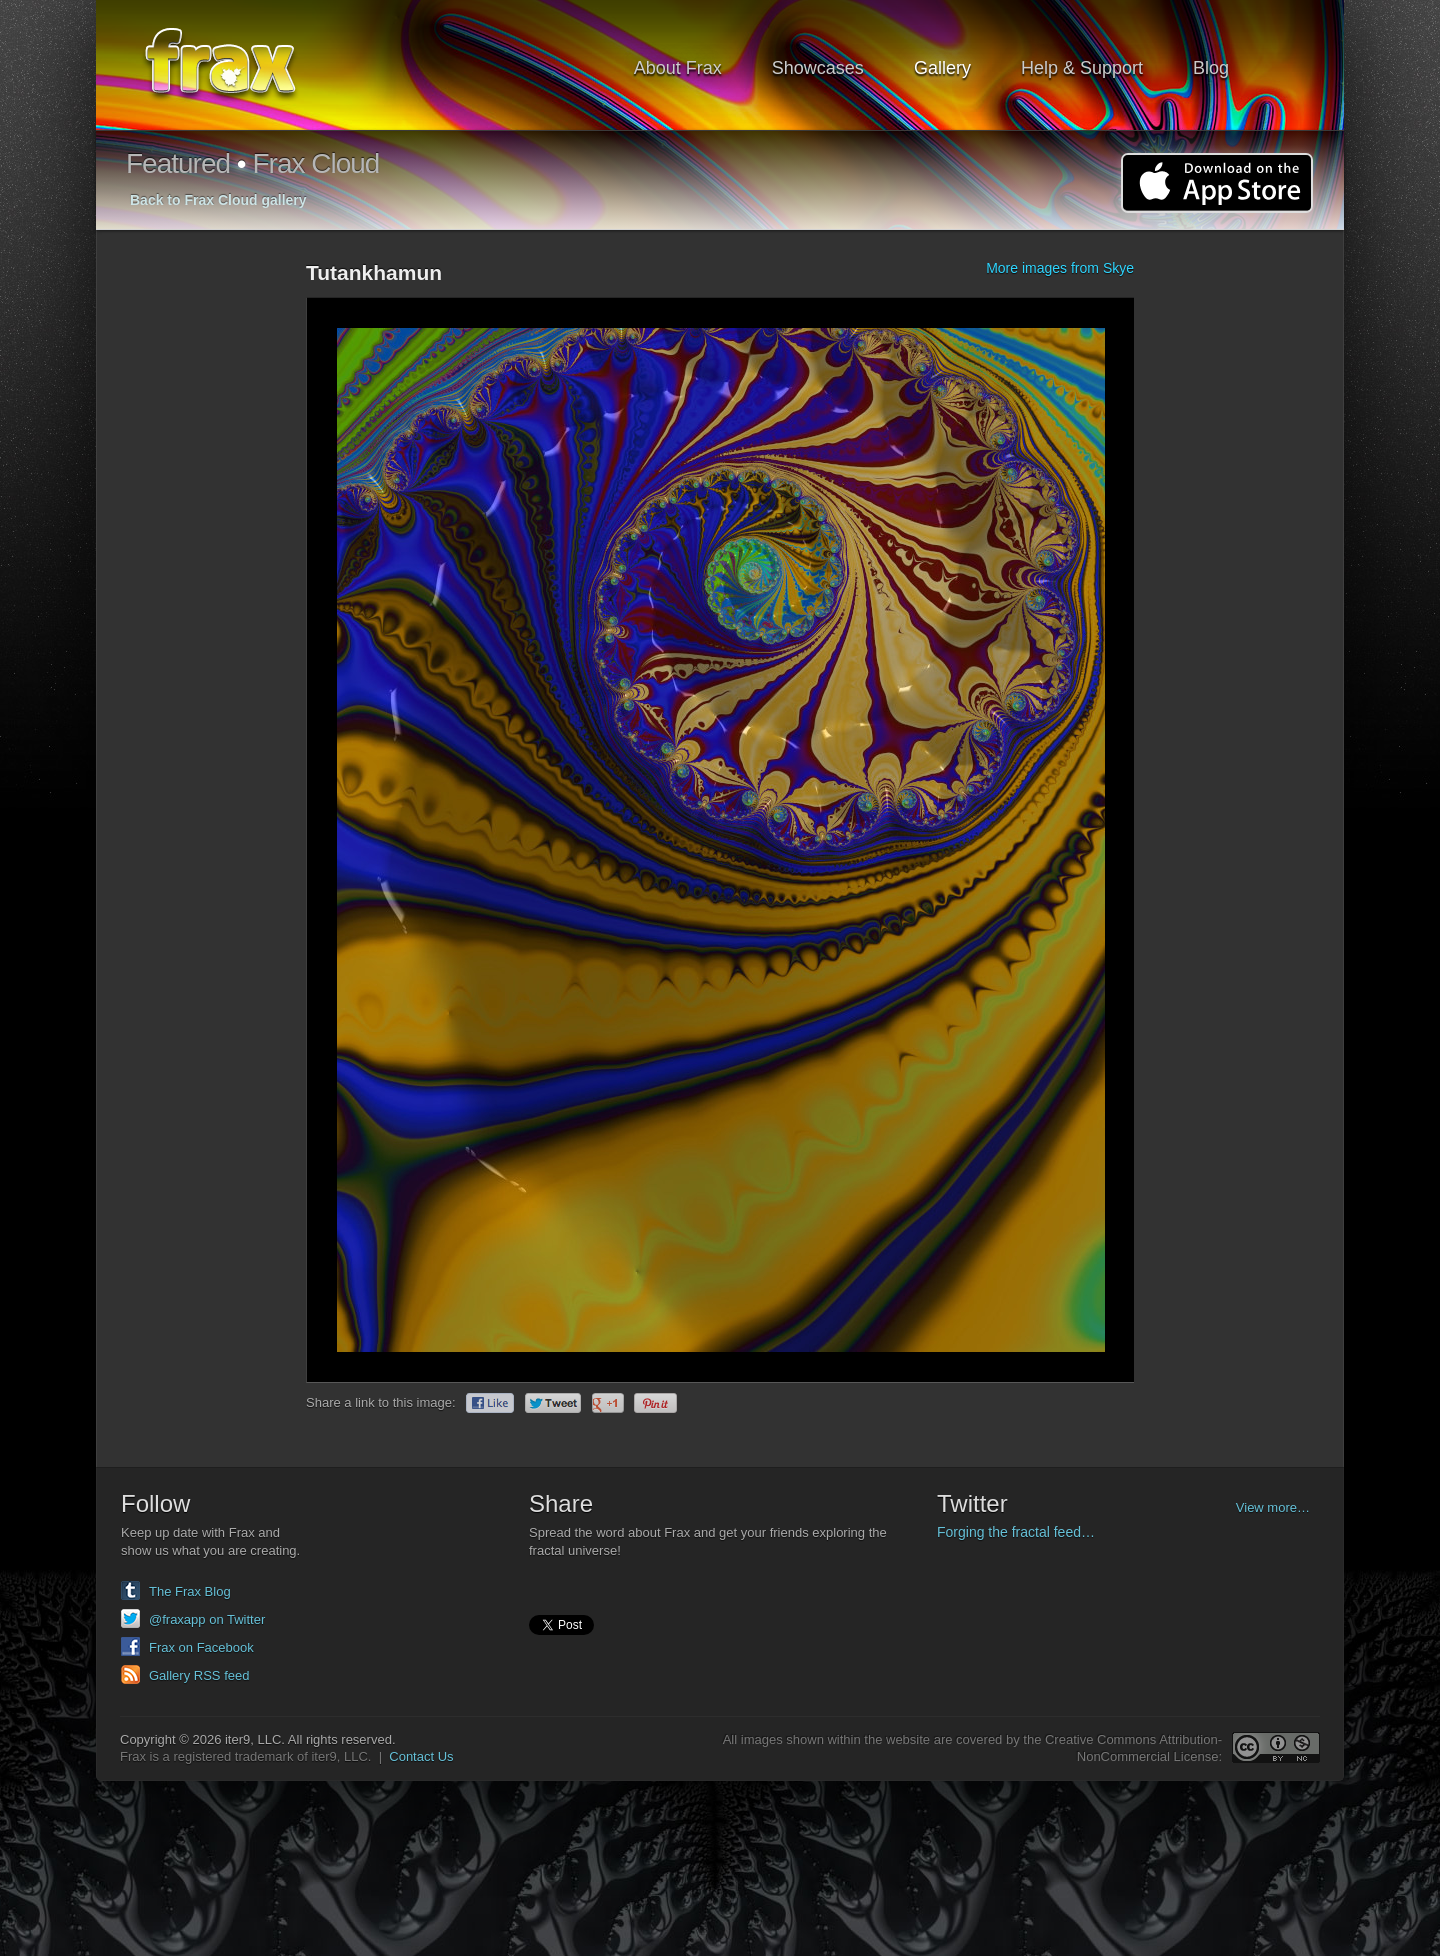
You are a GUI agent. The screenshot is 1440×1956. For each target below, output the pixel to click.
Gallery (942, 68)
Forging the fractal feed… (1016, 1532)
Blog (1211, 68)
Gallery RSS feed (199, 1675)
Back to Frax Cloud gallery (218, 200)
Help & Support (1082, 68)
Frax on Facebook (201, 1647)
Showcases (818, 68)
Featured (178, 163)
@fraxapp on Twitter (207, 1619)
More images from (1060, 268)
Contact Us (421, 1756)
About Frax (678, 68)
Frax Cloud (315, 163)
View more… (1273, 1507)
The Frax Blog (190, 1591)
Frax (233, 65)
